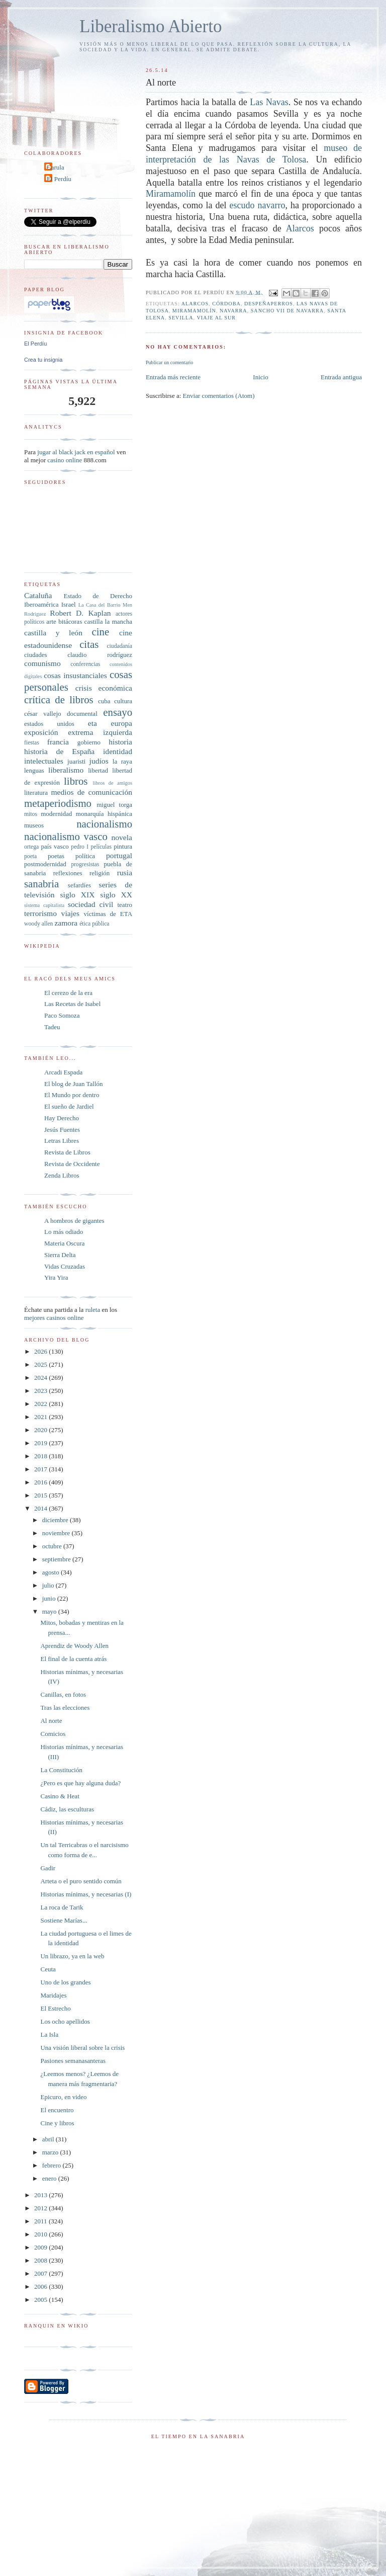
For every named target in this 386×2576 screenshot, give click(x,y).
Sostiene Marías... (63, 1920)
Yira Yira (56, 1277)
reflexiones (67, 873)
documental (82, 713)
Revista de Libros (67, 1152)
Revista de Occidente (72, 1164)
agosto (51, 1572)
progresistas (85, 864)
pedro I (79, 847)
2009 (41, 2247)
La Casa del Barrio (99, 605)
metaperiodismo (57, 803)
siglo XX (116, 894)
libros (75, 781)
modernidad (56, 813)
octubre (52, 1546)
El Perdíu (59, 179)
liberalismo (65, 770)
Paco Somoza (61, 1015)
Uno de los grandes (65, 1982)
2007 (41, 2273)
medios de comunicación (91, 792)
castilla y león (53, 632)
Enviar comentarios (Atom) (219, 395)
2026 (41, 1351)
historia (120, 741)
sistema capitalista (44, 905)
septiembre (57, 1559)
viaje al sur (216, 317)
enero (50, 2178)
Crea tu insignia (43, 360)
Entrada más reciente (173, 377)
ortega (31, 847)
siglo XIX (77, 894)
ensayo (117, 712)
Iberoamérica (41, 604)
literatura (36, 792)
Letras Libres (61, 1140)
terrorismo (40, 913)
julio (49, 1585)
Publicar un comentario (169, 362)
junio (49, 1598)
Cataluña (38, 595)
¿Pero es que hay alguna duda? (80, 1783)
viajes (70, 913)
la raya (122, 761)
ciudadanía (119, 646)
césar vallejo (42, 713)
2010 (41, 2234)
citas (89, 644)
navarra (233, 310)
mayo (50, 1611)
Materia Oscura (64, 1243)
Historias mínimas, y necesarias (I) (85, 1894)
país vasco (55, 846)
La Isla (49, 2034)
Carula (55, 167)
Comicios (52, 1733)
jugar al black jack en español (76, 452)
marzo (51, 2152)
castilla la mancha (108, 621)
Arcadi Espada (63, 1072)
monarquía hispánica (104, 813)
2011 (41, 2221)
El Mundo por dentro (71, 1095)
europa (121, 723)
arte (51, 621)
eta (92, 723)
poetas (56, 856)
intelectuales (43, 761)
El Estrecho (55, 2008)
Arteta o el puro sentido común (80, 1881)
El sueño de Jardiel (69, 1106)
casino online (64, 460)
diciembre (56, 1520)
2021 (41, 1417)
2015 (41, 1495)
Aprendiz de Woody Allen (74, 1645)
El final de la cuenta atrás (73, 1659)
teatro (124, 904)
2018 (41, 1456)
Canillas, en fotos (63, 1694)
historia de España (59, 751)
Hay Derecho (61, 1118)
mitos (30, 814)
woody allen (38, 924)
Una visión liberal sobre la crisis (82, 2047)
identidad (117, 751)
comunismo (42, 663)
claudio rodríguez (99, 654)
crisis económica (103, 688)
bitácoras (70, 621)
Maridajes (53, 1995)
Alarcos (302, 228)
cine (101, 631)
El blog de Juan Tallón (73, 1084)
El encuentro (56, 2110)
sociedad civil (90, 904)
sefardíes (79, 885)
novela (121, 837)
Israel (68, 604)
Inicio (260, 377)
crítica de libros (58, 699)
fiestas (31, 742)
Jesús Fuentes (62, 1129)
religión (99, 873)
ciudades (35, 654)
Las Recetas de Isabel (72, 1004)
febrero (52, 2165)
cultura (123, 701)
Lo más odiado (63, 1231)
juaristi (76, 761)
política (85, 856)
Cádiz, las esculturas (67, 1809)
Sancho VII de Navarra (287, 310)
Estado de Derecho (98, 596)
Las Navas (269, 102)
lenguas (34, 770)
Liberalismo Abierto (150, 26)
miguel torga (114, 804)
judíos (99, 761)
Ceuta (47, 1969)
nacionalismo (104, 823)
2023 (41, 1390)
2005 (41, 2299)
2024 (41, 1377)
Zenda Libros (61, 1175)
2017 (41, 1469)
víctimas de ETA (108, 914)
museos (34, 825)
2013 (41, 2195)
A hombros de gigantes (74, 1220)
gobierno (89, 742)
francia (58, 741)
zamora (65, 923)
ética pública (94, 924)
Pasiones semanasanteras (73, 2060)
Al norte (51, 1720)
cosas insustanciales (75, 675)
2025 (41, 1364)
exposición (41, 732)
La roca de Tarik (61, 1907)
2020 (41, 1430)
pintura (123, 846)
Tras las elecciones (64, 1707)
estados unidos (49, 723)
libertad (98, 770)
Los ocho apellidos (64, 2021)
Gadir (47, 1868)
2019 (41, 1443)
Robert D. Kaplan (80, 613)
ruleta (93, 1309)
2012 (41, 2208)
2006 (41, 2286)
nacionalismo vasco (66, 836)
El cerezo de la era (68, 992)
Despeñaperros (268, 303)
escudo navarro (257, 205)
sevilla (180, 317)
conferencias (85, 664)
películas (101, 847)
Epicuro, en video (63, 2097)
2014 (41, 1508)
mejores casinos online (53, 1317)
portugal (119, 855)
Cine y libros (57, 2123)
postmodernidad (45, 864)
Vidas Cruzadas (64, 1266)
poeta (30, 856)
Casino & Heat (59, 1796)
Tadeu (52, 1027)
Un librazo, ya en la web (72, 1956)
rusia (124, 872)
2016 (41, 1482)
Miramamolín (171, 194)
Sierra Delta (59, 1255)
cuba (104, 701)
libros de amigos (112, 783)
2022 (41, 1403)
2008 (41, 2260)
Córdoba (226, 303)
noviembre (57, 1533)
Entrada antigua (341, 377)
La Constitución (61, 1770)
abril (49, 2139)
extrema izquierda (100, 732)
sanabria (41, 883)
